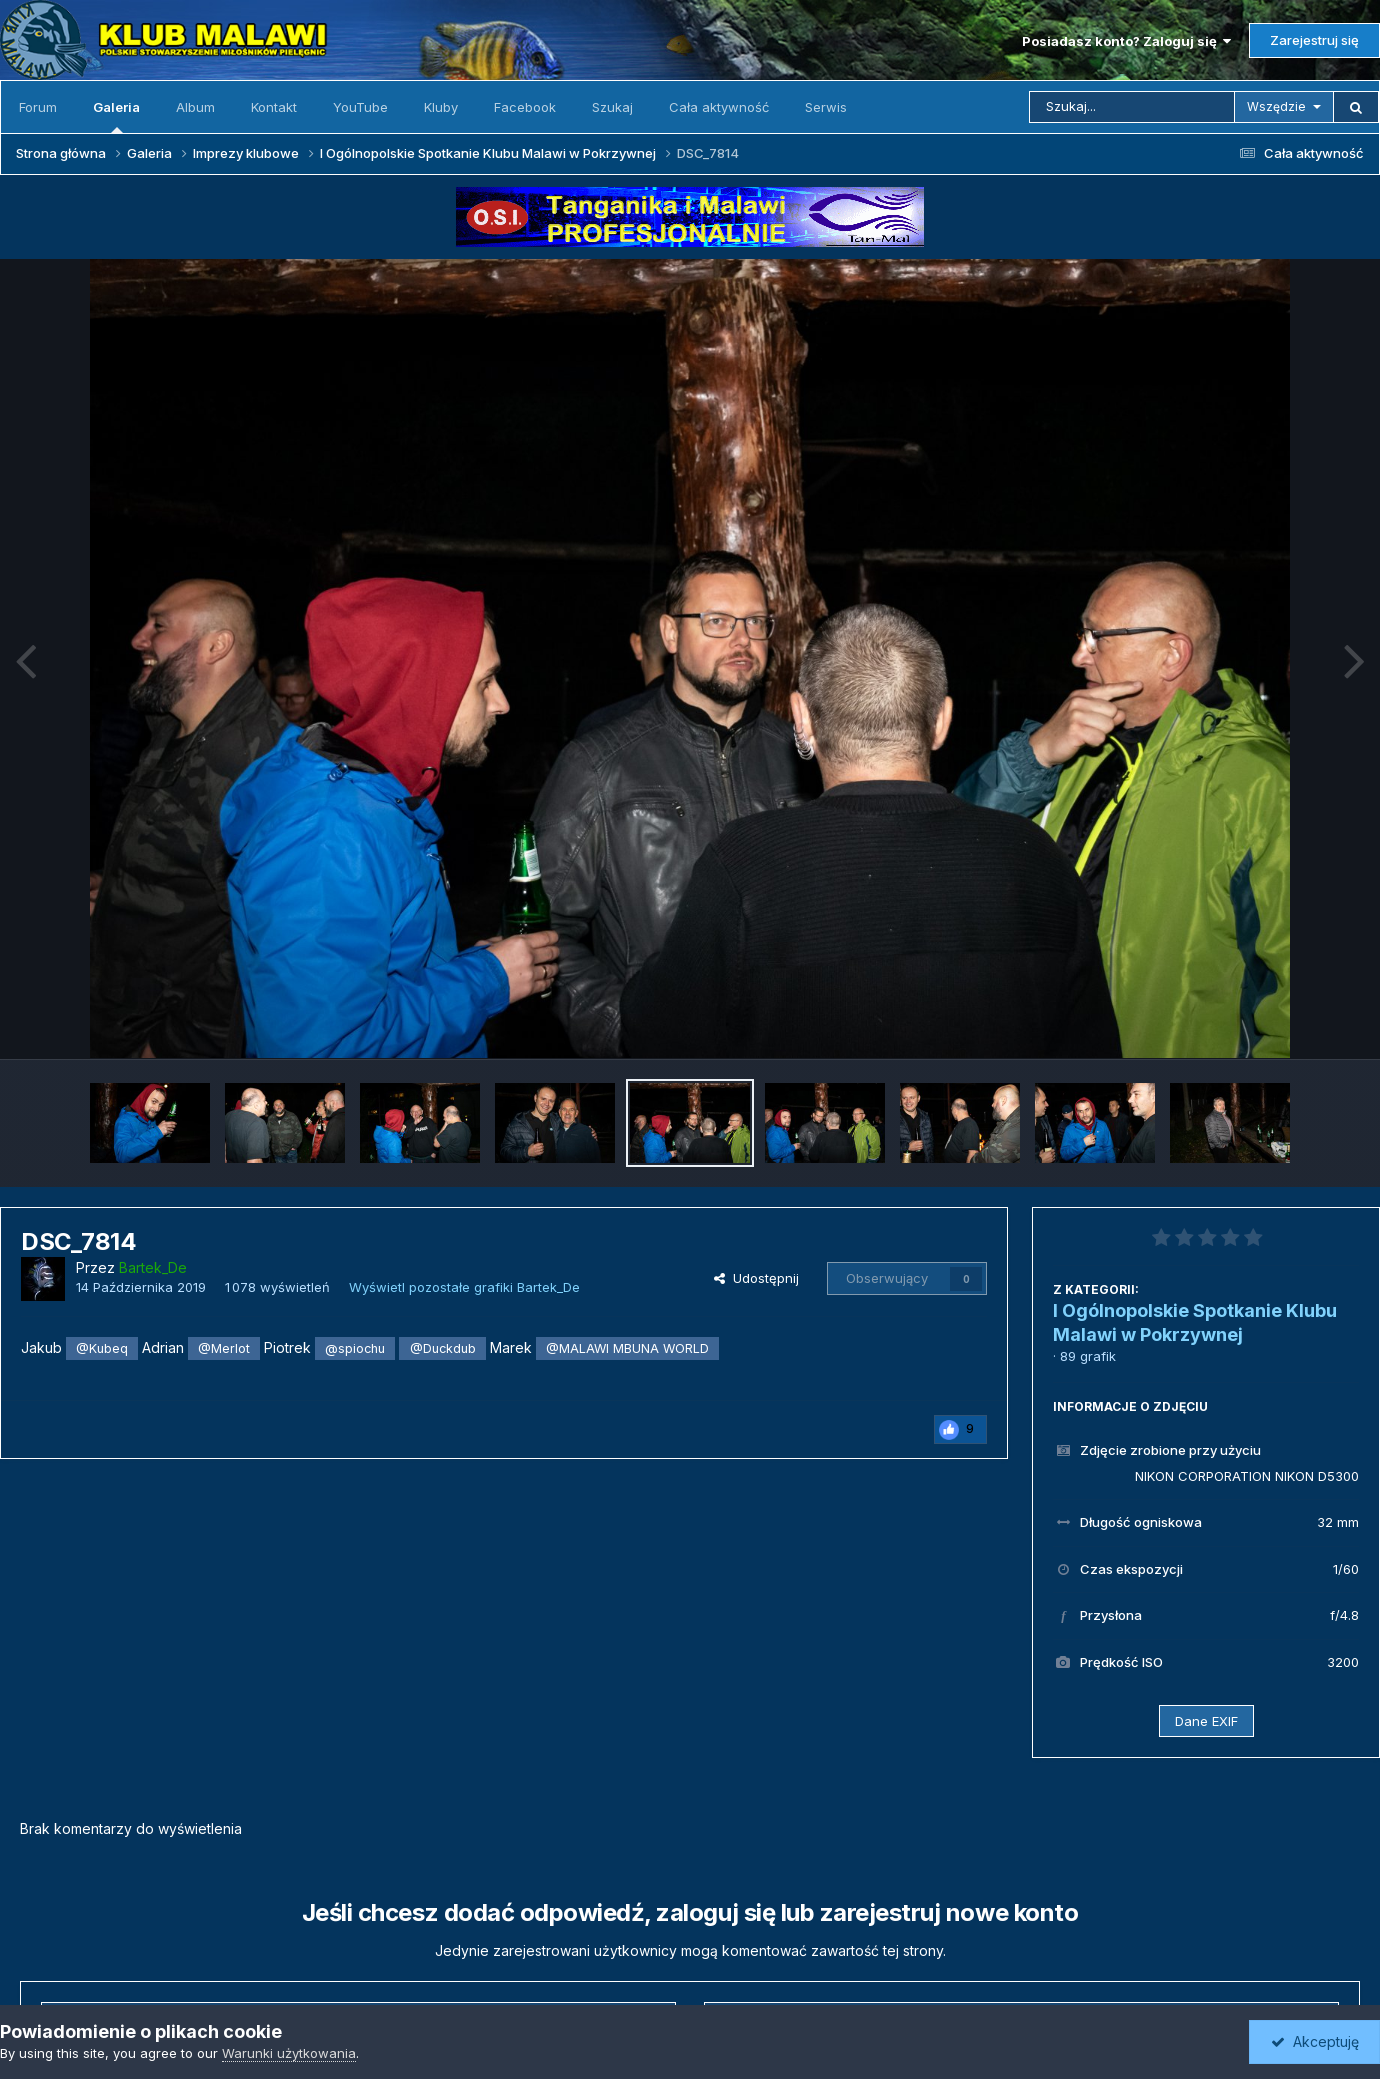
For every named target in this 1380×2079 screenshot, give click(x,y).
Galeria (116, 116)
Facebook (525, 107)
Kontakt (274, 107)
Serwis (826, 107)
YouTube (360, 107)
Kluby (441, 107)
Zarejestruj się (1314, 40)
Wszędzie (1276, 106)
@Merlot (224, 1348)
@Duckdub (443, 1348)
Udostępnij (756, 1278)
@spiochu (355, 1348)
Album (195, 107)
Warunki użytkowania (289, 2053)
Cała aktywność (719, 107)
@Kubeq (102, 1348)
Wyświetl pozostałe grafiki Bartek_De (464, 1287)
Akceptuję (1315, 2041)
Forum (38, 107)
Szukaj (612, 107)
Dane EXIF (1206, 1721)
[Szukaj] (1132, 107)
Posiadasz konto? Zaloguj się (1126, 41)
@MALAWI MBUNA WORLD (627, 1348)
